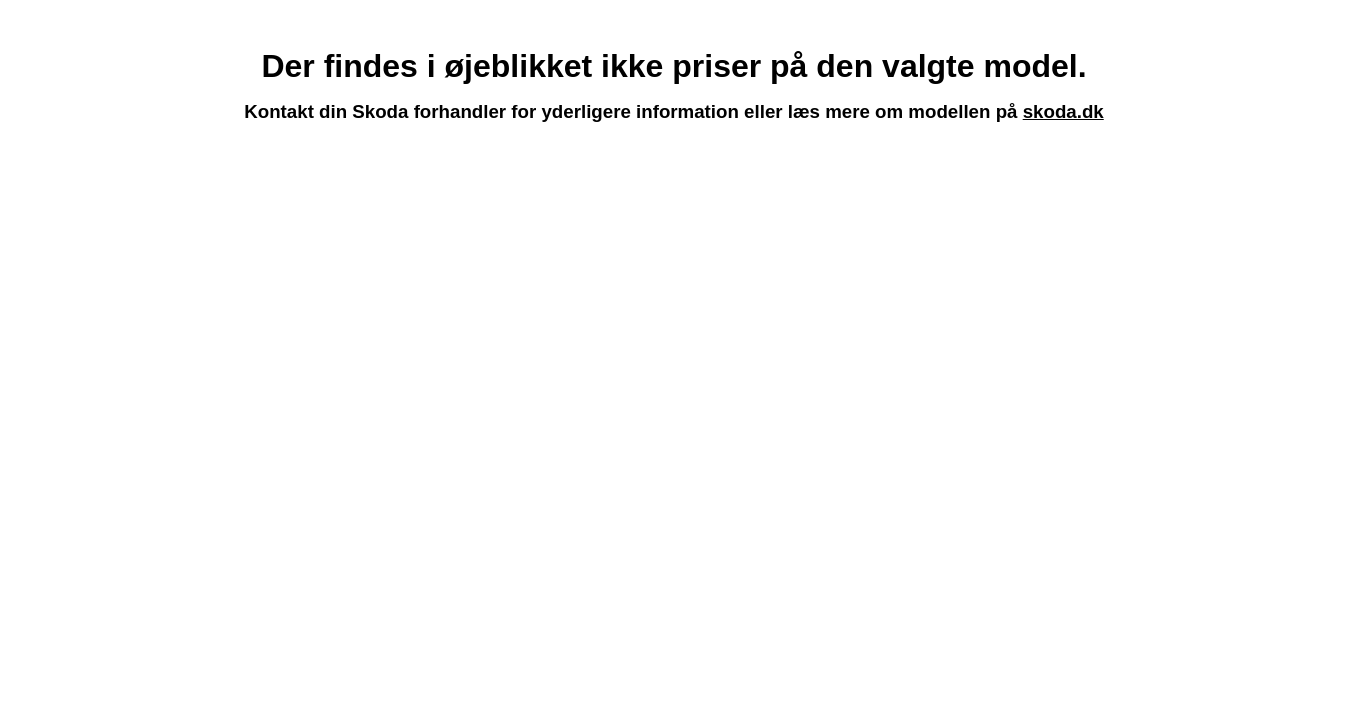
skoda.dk (1063, 111)
